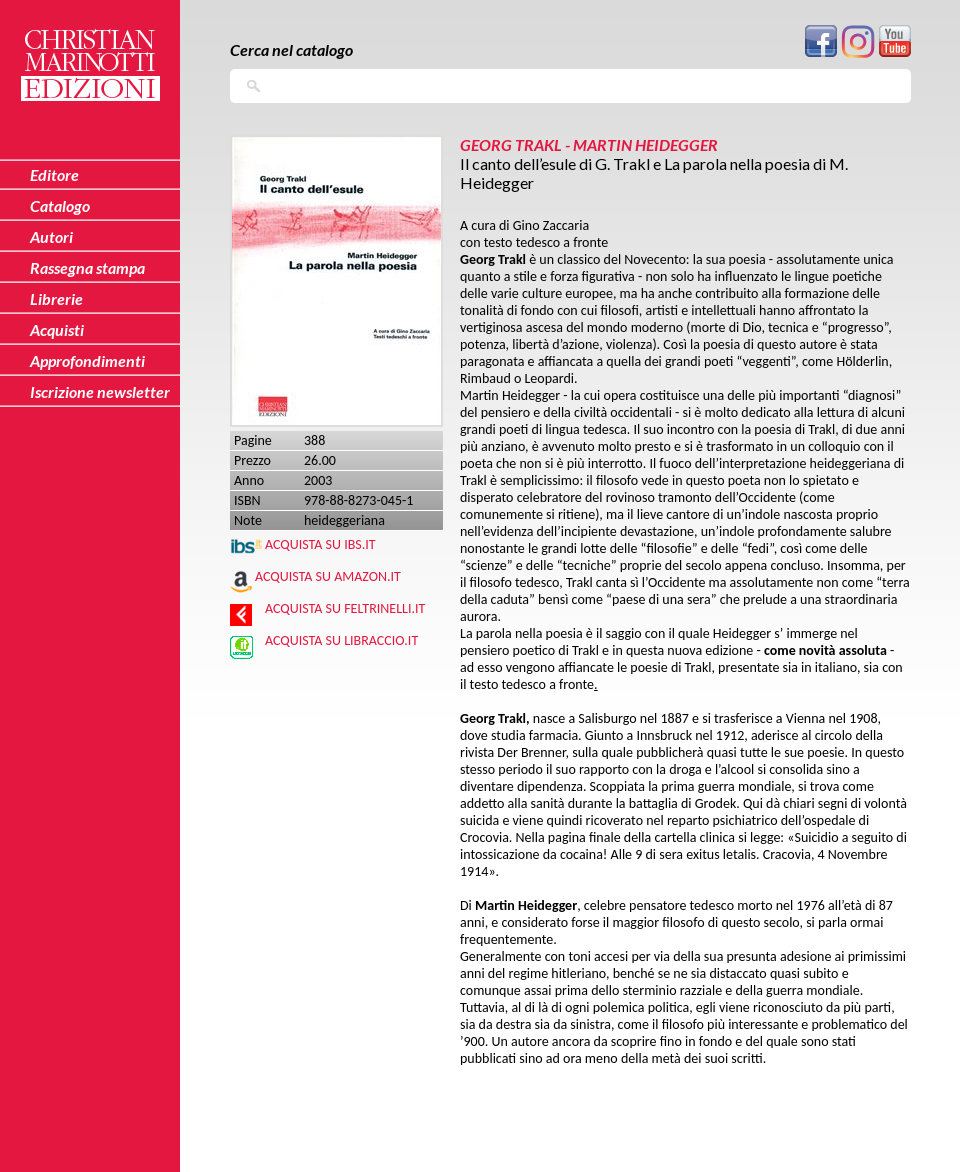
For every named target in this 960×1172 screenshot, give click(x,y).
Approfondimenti (87, 360)
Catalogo (60, 205)
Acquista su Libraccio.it (341, 640)
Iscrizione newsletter (100, 391)
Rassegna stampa (87, 267)
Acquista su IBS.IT (320, 544)
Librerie (56, 298)
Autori (51, 236)
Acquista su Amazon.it (328, 576)
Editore (54, 174)
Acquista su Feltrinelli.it (345, 608)
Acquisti (57, 329)
